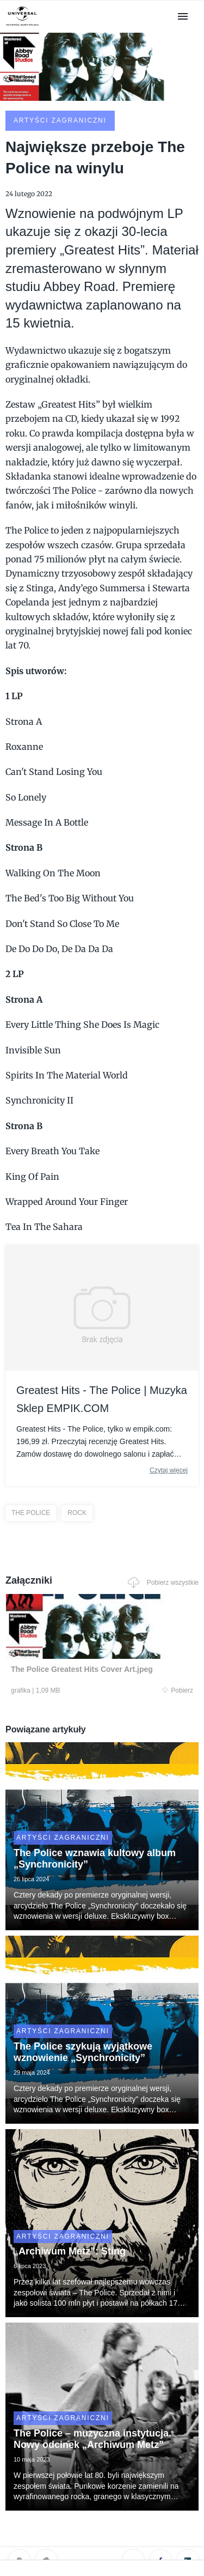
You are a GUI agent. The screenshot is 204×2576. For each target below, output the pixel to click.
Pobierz (177, 1690)
